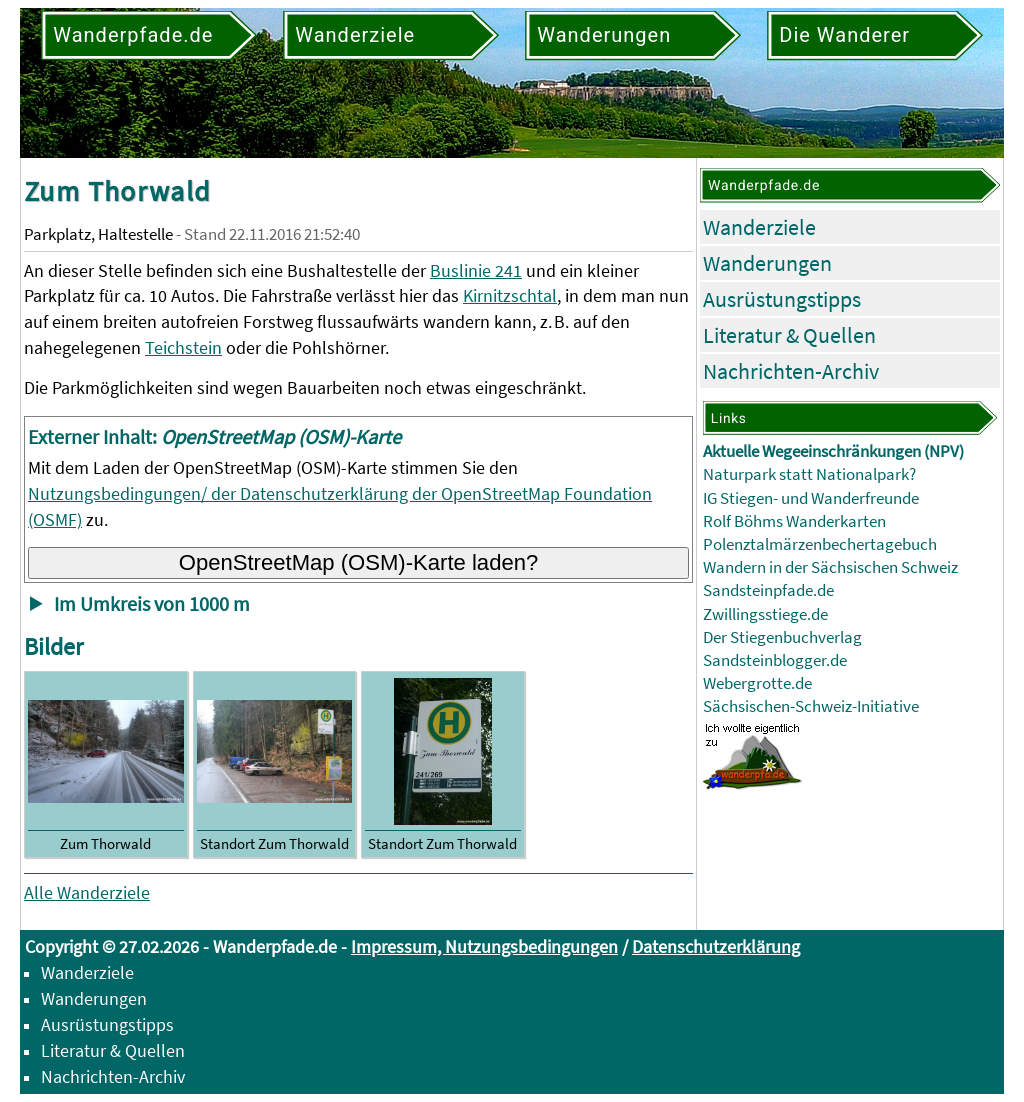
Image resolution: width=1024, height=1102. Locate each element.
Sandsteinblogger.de (775, 660)
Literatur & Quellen (789, 335)
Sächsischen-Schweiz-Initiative (811, 706)
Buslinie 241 (476, 270)
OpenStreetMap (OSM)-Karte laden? (359, 562)
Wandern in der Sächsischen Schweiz (830, 567)
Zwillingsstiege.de (765, 614)
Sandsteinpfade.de (768, 590)
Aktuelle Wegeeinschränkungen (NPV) (833, 451)
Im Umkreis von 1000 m (152, 604)
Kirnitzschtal (510, 295)
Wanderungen (767, 263)
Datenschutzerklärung (716, 946)
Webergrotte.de (757, 683)
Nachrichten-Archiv (791, 371)
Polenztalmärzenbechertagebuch (820, 544)
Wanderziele (759, 227)
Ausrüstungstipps (782, 299)
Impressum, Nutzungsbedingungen (484, 946)
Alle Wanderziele (87, 892)
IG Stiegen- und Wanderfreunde (811, 498)
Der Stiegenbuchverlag (782, 637)
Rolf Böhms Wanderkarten (794, 521)
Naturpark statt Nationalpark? (809, 474)
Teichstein (183, 347)
